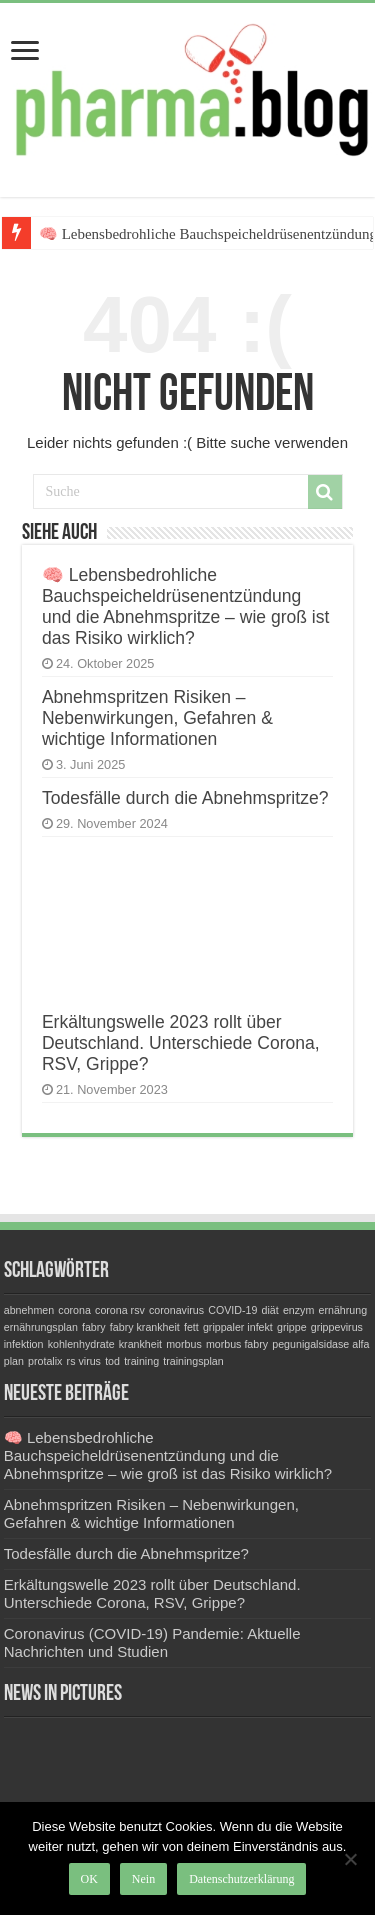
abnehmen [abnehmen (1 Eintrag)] (29, 1310)
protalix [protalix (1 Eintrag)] (45, 1361)
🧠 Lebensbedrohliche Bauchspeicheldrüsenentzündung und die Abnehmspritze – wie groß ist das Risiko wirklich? (185, 606)
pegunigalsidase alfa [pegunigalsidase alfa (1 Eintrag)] (320, 1344)
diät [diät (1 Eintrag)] (270, 1310)
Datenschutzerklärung (241, 1879)
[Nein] (350, 1859)
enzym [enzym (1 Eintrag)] (298, 1310)
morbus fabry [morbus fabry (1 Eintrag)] (237, 1344)
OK (89, 1879)
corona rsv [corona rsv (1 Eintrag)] (120, 1310)
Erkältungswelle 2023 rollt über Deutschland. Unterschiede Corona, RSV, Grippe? (181, 1043)
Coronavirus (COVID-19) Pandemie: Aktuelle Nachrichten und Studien (152, 1642)
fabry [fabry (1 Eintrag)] (94, 1327)
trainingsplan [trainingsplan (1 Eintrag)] (193, 1361)
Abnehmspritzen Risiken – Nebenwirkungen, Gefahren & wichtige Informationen (157, 718)
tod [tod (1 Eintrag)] (112, 1361)
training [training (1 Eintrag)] (141, 1361)
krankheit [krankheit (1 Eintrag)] (140, 1344)
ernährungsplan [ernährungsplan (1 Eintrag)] (41, 1327)
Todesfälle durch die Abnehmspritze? (185, 798)
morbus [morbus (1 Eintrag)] (184, 1344)
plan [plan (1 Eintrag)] (14, 1361)
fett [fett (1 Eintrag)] (191, 1327)
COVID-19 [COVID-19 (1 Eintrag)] (232, 1310)
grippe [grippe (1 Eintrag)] (292, 1327)
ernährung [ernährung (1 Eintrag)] (343, 1310)
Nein (143, 1879)
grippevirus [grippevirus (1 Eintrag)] (337, 1327)
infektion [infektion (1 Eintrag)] (24, 1344)
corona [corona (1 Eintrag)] (74, 1310)
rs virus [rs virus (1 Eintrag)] (84, 1361)
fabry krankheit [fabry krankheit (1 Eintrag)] (145, 1327)
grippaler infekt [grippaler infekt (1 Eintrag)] (238, 1327)
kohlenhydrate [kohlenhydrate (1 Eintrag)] (81, 1344)
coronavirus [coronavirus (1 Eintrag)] (176, 1310)
